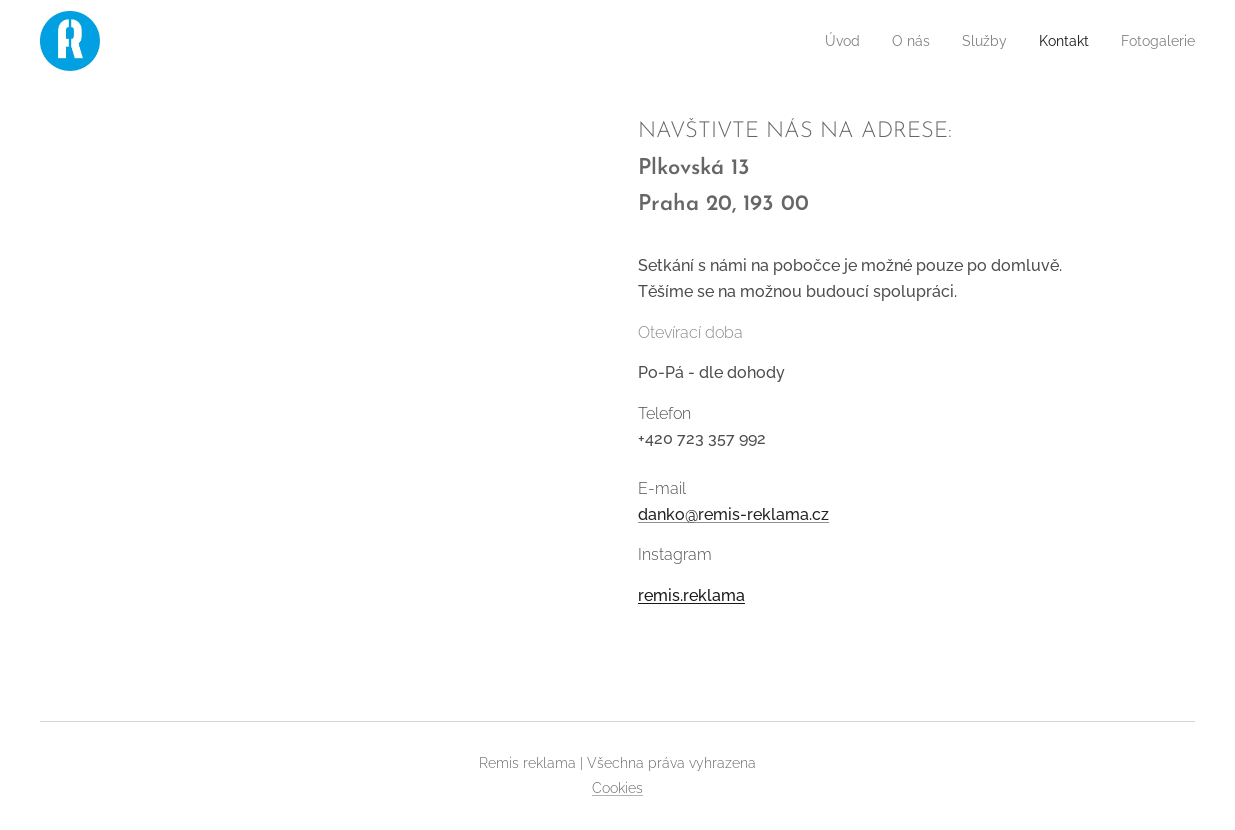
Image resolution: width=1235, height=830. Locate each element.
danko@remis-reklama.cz (733, 514)
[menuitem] (818, 41)
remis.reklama (691, 595)
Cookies (617, 788)
